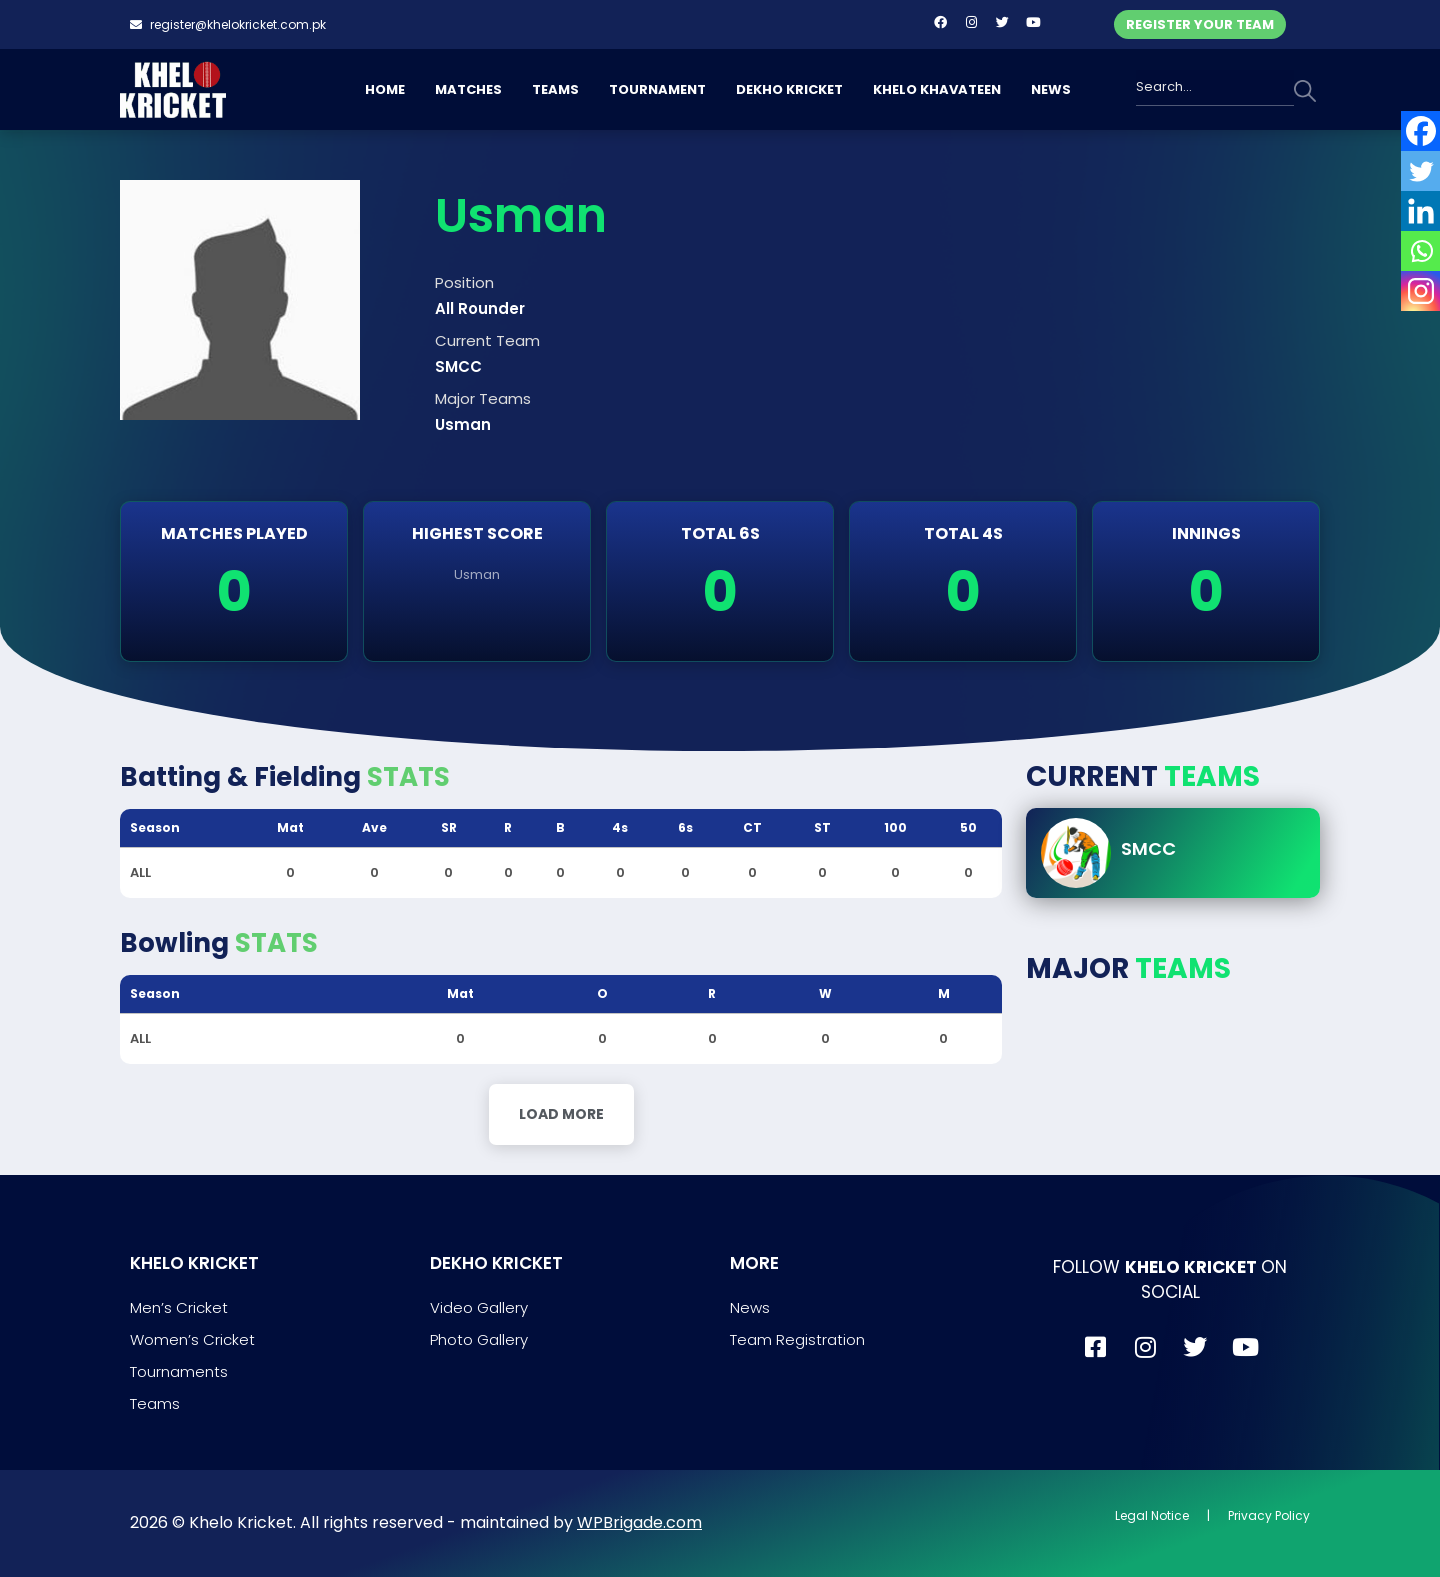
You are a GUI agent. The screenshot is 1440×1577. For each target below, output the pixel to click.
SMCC (1148, 848)
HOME (385, 89)
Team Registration (797, 1339)
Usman (477, 574)
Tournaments (179, 1371)
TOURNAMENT (657, 89)
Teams (155, 1403)
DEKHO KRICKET (789, 89)
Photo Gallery (479, 1339)
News (750, 1307)
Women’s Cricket (192, 1339)
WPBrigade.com (639, 1522)
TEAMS (555, 89)
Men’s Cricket (179, 1307)
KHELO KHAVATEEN (937, 89)
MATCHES (468, 89)
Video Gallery (479, 1307)
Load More (561, 1114)
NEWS (1051, 89)
